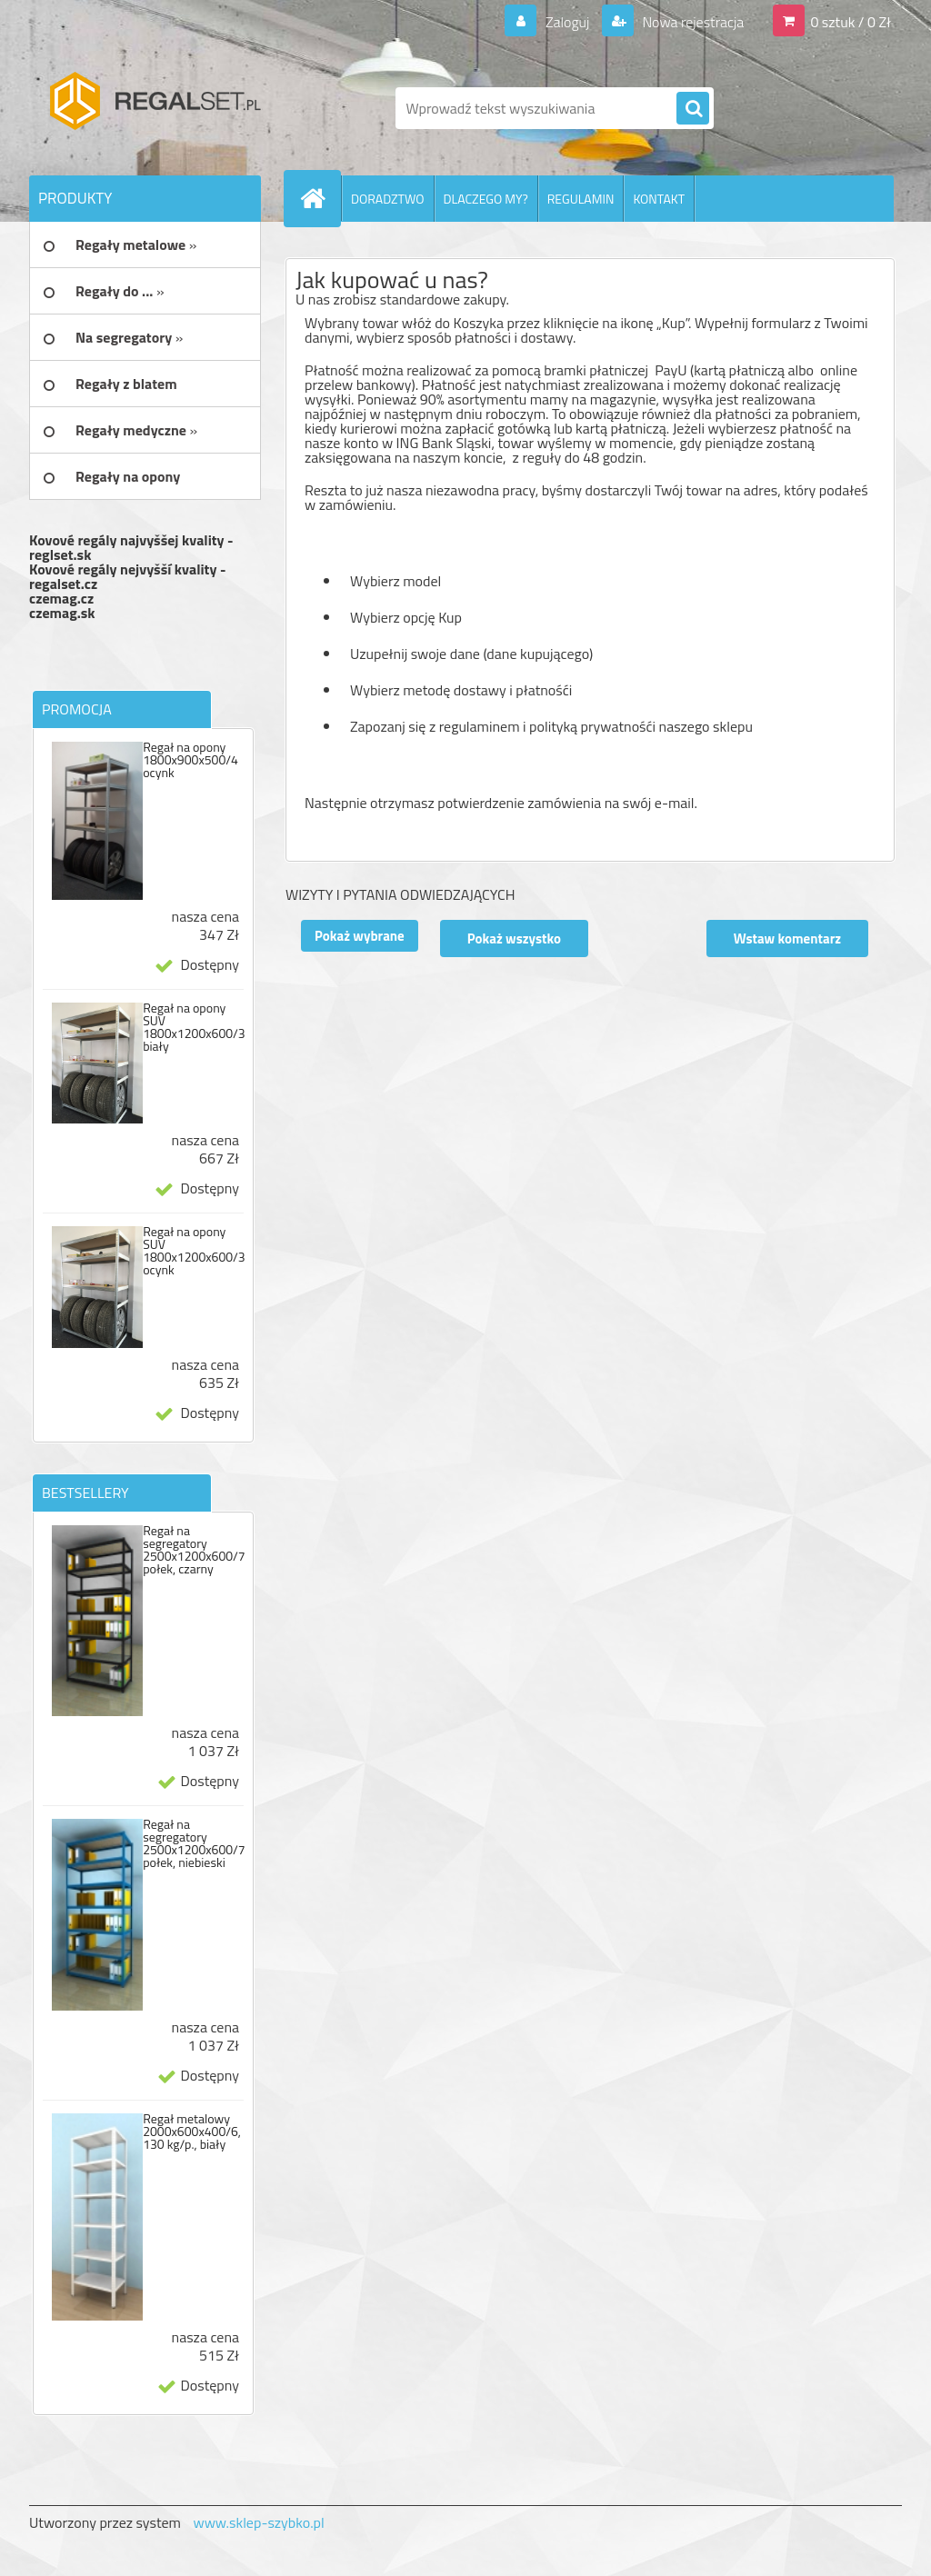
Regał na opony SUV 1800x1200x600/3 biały (194, 1027)
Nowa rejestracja (691, 22)
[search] (692, 109)
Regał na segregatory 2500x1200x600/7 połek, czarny (194, 1549)
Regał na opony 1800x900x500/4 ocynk (190, 760)
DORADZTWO (388, 198)
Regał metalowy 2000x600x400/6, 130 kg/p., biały (192, 2131)
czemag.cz (61, 598)
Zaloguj (567, 22)
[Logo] (154, 108)
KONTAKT (659, 198)
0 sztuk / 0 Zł (850, 22)
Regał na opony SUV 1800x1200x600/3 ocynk (194, 1250)
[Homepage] (320, 198)
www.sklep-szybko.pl (258, 2522)
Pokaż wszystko (514, 938)
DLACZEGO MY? (486, 198)
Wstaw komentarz (787, 938)
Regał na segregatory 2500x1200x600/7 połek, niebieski (194, 1843)
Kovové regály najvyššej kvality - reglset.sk (131, 547)
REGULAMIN (581, 198)
